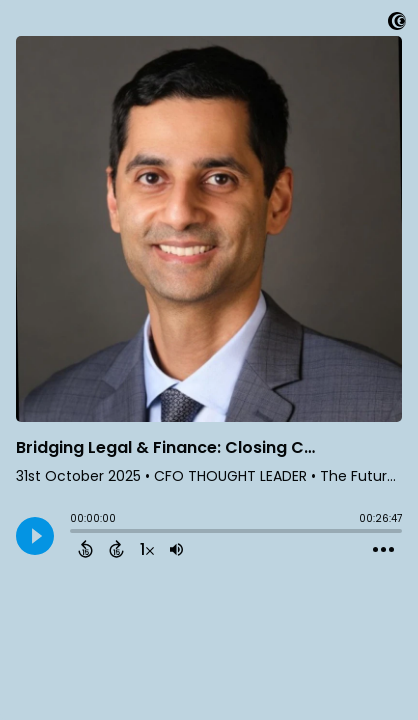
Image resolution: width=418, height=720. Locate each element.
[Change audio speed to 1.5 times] (147, 549)
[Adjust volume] (176, 549)
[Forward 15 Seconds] (116, 549)
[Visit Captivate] (397, 24)
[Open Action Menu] (383, 550)
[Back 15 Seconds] (85, 549)
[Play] (35, 536)
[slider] (75, 533)
